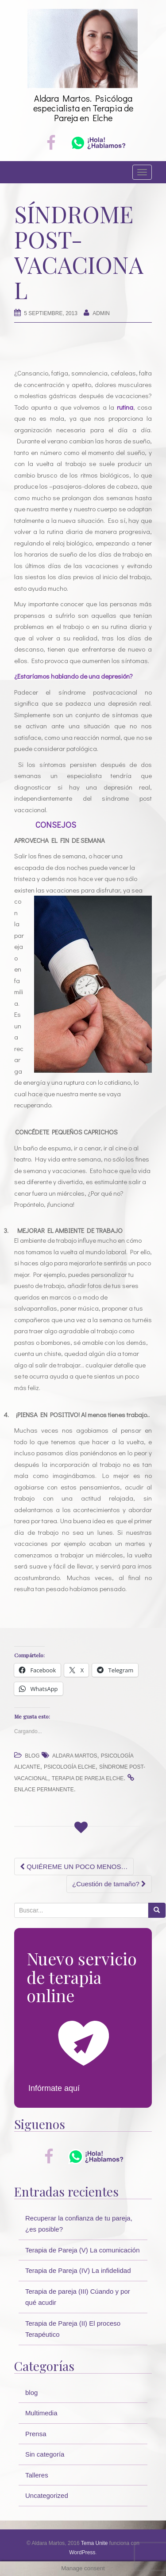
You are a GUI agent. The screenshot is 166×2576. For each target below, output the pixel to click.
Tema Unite (94, 2543)
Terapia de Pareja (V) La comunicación (82, 2250)
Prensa (35, 2434)
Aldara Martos (74, 1756)
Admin (101, 313)
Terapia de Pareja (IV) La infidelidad (78, 2270)
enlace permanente (44, 1789)
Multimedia (41, 2413)
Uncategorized (46, 2495)
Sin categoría (44, 2454)
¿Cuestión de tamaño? (109, 1884)
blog (32, 1756)
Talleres (36, 2475)
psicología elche (70, 1767)
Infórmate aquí (54, 2088)
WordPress (82, 2552)
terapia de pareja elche (88, 1778)
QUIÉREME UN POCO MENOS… (74, 1866)
